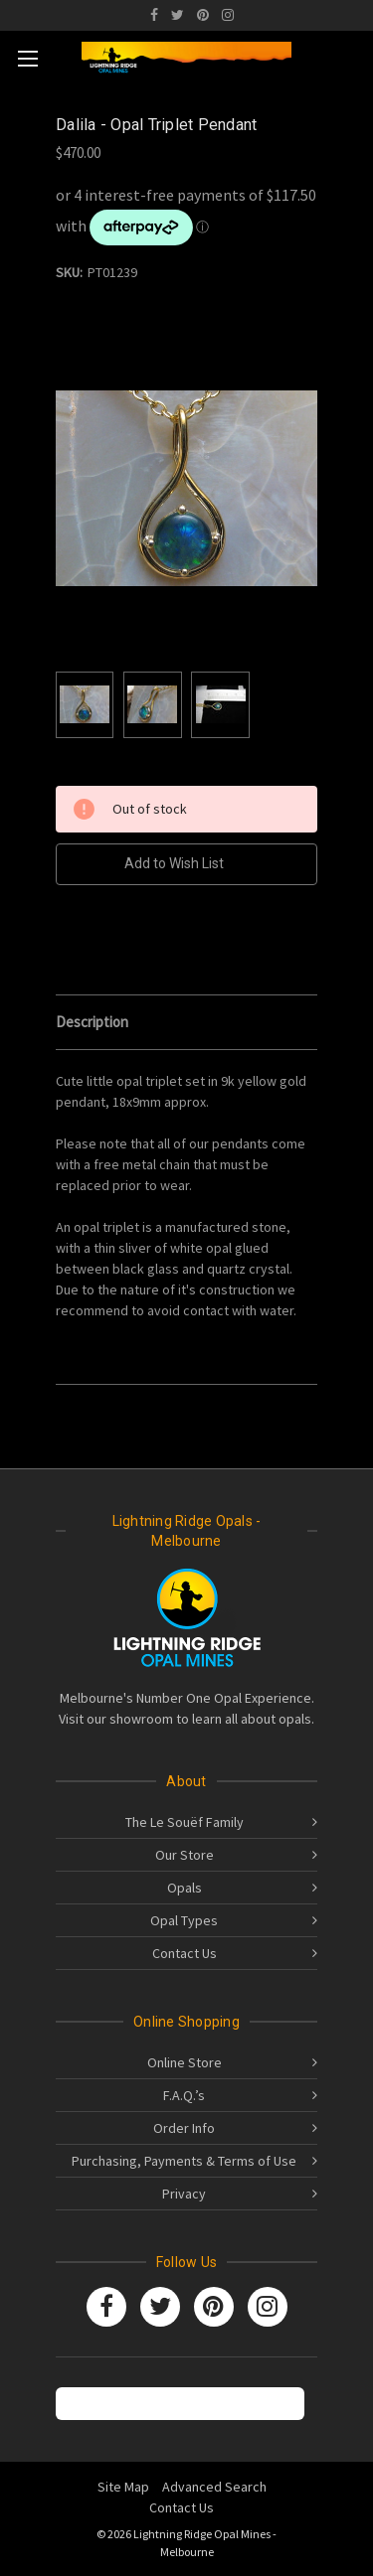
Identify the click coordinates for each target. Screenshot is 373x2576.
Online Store (184, 2062)
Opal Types (184, 1920)
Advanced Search (214, 2487)
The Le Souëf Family (184, 1822)
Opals (184, 1887)
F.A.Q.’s (184, 2095)
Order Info (184, 2128)
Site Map (123, 2487)
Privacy (184, 2193)
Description (92, 1021)
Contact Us (184, 1953)
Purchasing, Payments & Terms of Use (184, 2161)
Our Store (184, 1855)
